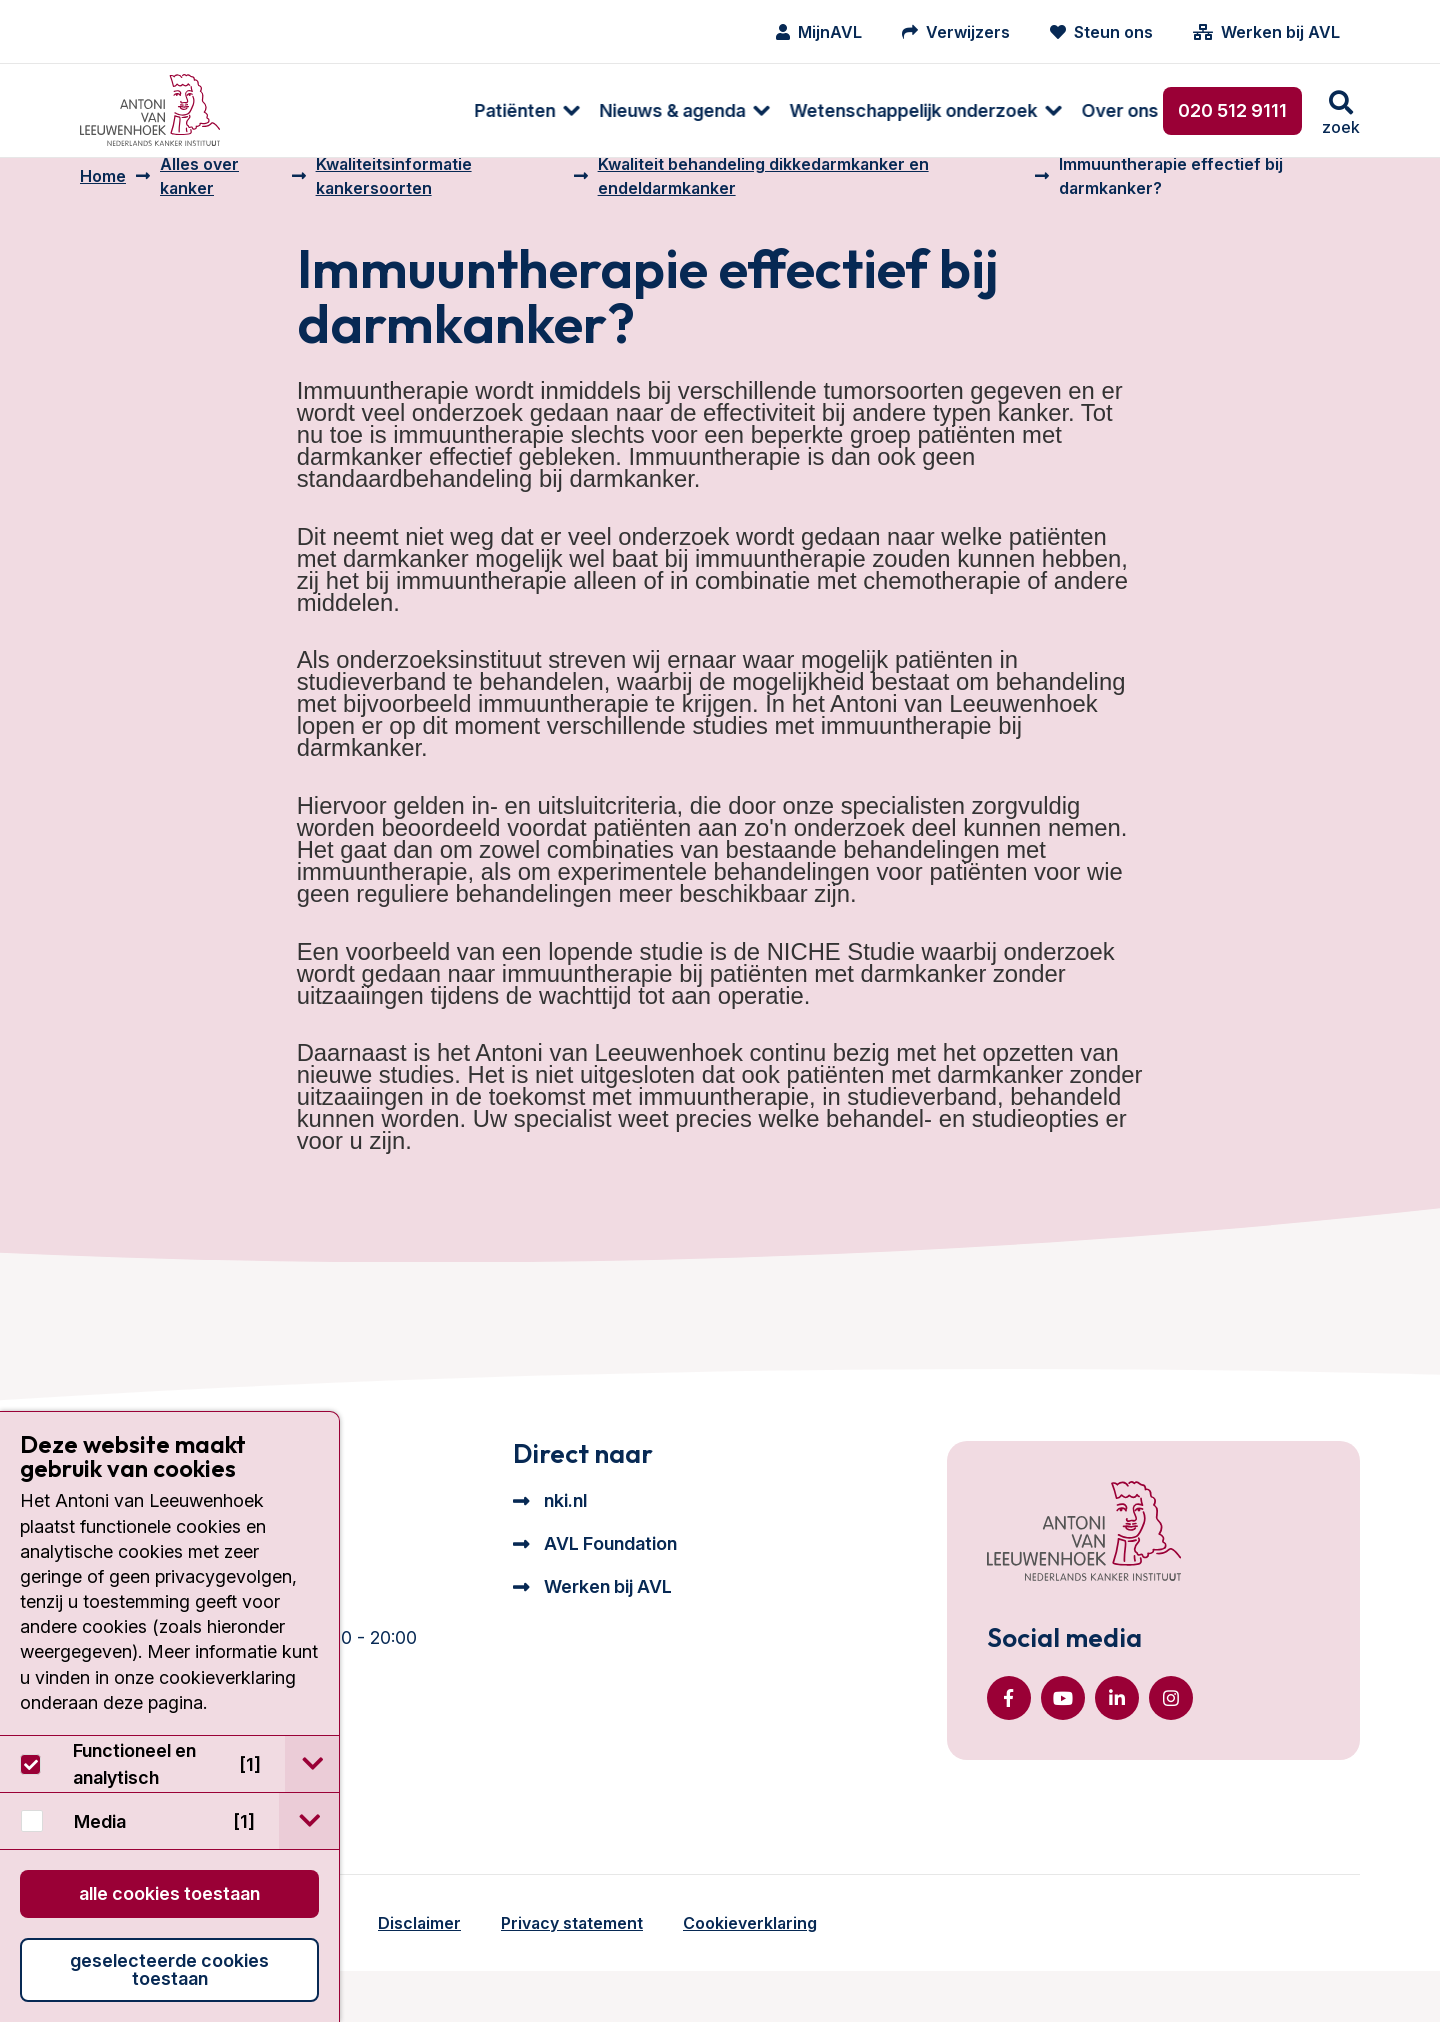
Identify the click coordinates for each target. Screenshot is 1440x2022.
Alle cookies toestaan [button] (169, 1893)
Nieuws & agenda (458, 110)
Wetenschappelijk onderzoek (699, 110)
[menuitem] (302, 110)
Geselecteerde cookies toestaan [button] (169, 1969)
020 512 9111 (1232, 110)
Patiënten (300, 110)
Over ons (905, 110)
